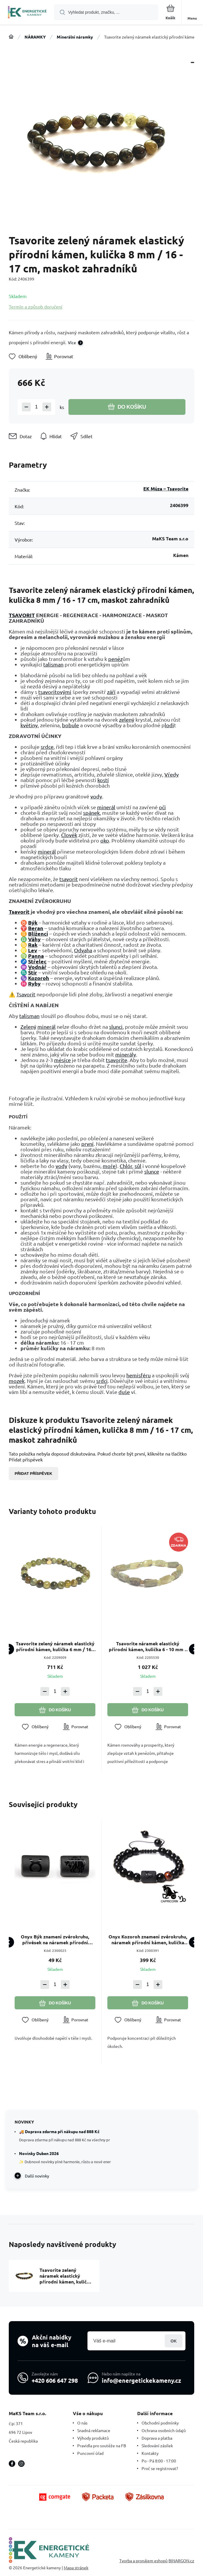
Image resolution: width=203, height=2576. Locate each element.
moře (109, 1166)
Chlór (126, 1166)
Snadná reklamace (93, 2430)
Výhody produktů (93, 2438)
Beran (35, 928)
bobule (70, 725)
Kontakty (150, 2453)
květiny (29, 725)
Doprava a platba (157, 2438)
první (87, 1144)
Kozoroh (38, 977)
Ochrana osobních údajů (164, 2430)
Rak (32, 944)
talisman (53, 664)
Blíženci (38, 933)
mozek (17, 1381)
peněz (115, 659)
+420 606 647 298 (55, 2380)
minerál (106, 807)
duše (124, 1392)
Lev (32, 950)
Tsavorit (19, 911)
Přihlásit (174, 2340)
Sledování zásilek (157, 2445)
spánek (91, 813)
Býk (32, 922)
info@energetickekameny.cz (141, 2380)
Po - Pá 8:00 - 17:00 (159, 2460)
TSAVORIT (22, 615)
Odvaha (83, 950)
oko (104, 840)
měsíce (62, 1060)
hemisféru (138, 1375)
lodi (169, 725)
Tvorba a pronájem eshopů (143, 2560)
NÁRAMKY (35, 36)
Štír (32, 972)
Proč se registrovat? (160, 2468)
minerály (125, 1054)
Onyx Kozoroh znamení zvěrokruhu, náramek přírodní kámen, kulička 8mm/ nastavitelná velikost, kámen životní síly (148, 1939)
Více (72, 342)
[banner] (27, 12)
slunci (116, 1027)
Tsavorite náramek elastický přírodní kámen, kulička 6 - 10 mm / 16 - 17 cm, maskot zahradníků (148, 1646)
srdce (47, 747)
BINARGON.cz (181, 2560)
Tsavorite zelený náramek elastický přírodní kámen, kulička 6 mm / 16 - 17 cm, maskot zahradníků (55, 1646)
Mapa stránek (76, 2567)
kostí (103, 780)
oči (162, 807)
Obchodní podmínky (160, 2422)
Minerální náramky (75, 36)
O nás (82, 2422)
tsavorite (116, 1060)
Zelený (28, 1027)
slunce (151, 1171)
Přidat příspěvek (33, 1473)
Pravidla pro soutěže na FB (101, 2445)
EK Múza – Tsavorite (165, 488)
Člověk (69, 835)
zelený (126, 719)
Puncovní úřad (90, 2453)
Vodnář (37, 966)
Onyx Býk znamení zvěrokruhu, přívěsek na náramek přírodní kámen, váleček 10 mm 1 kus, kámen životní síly (55, 1939)
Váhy (34, 939)
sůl (138, 1166)
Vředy (171, 774)
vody (96, 796)
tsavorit (68, 879)
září (111, 692)
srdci (102, 1381)
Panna (36, 955)
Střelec (37, 961)
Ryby (34, 983)
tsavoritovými (54, 692)
